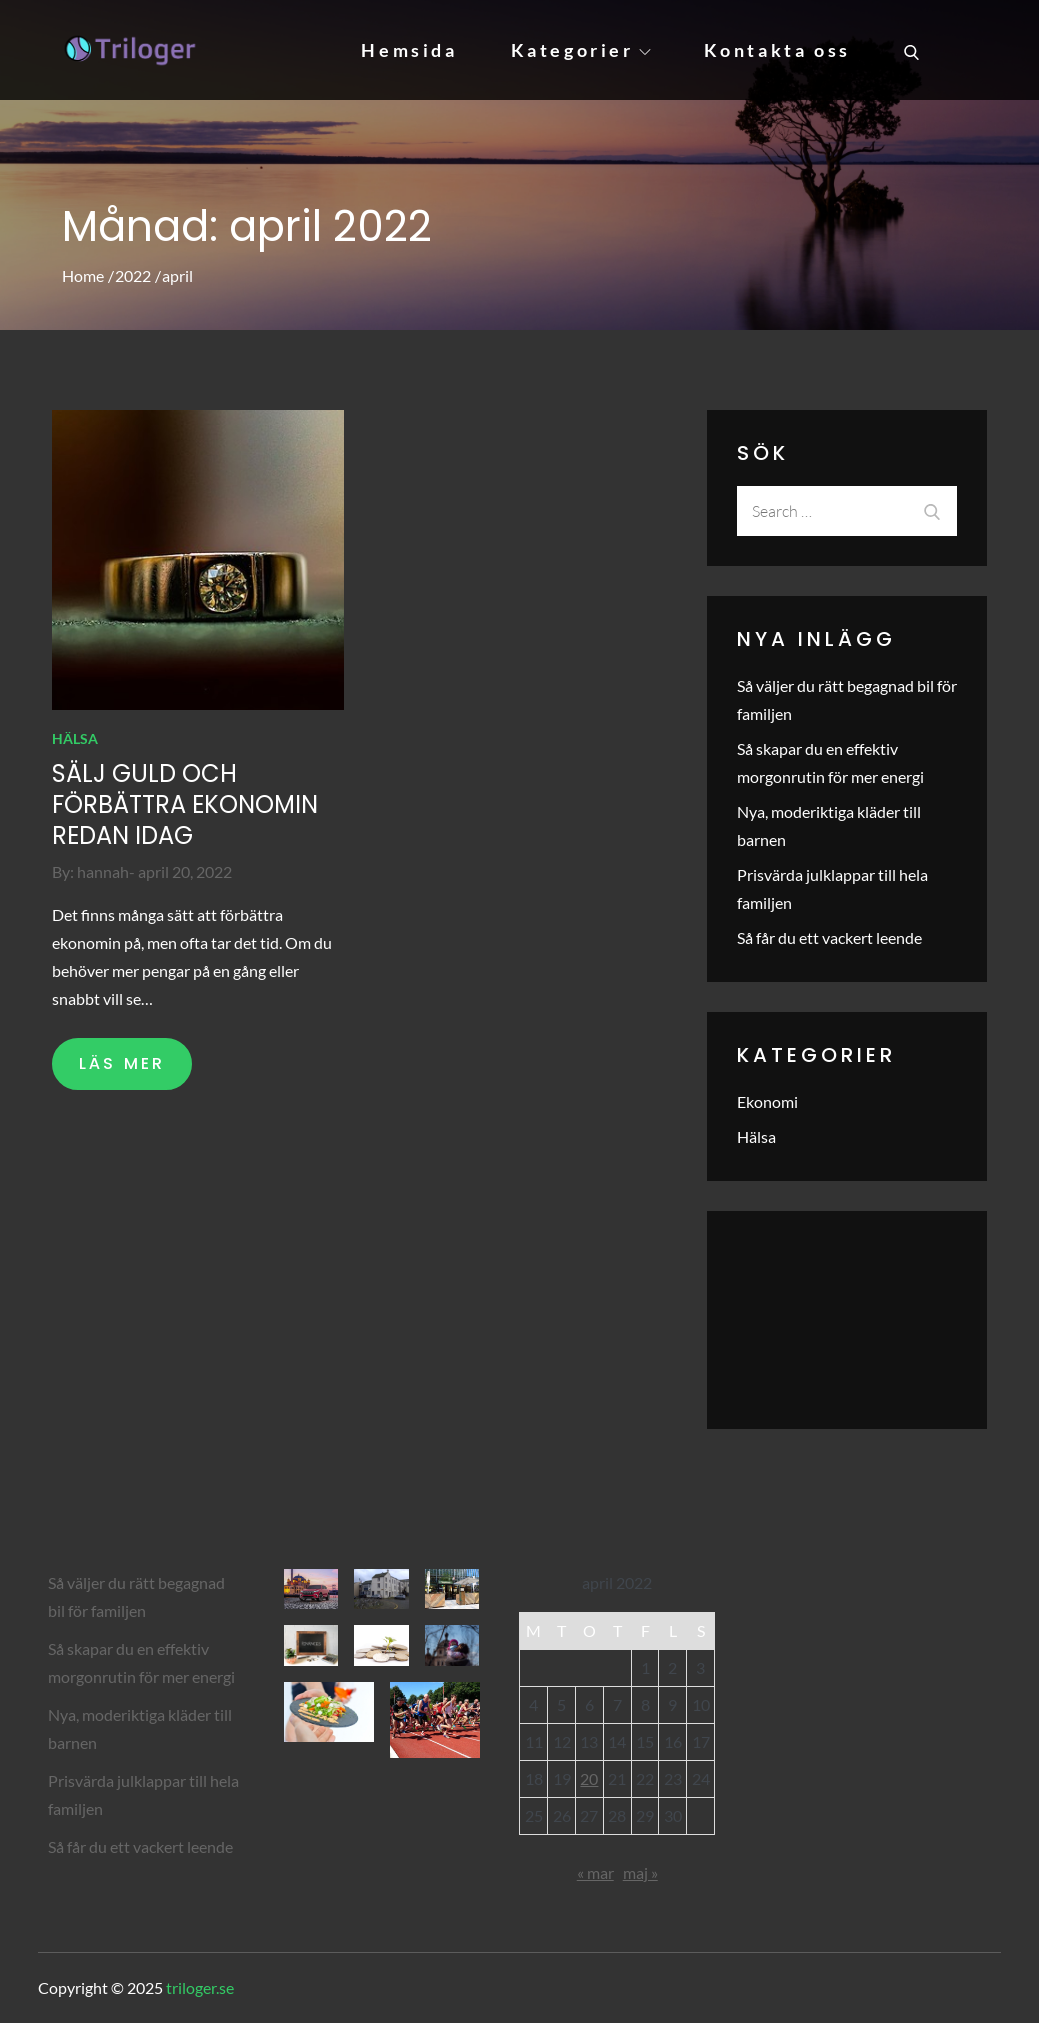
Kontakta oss (777, 50)
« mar (595, 1872)
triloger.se (200, 1987)
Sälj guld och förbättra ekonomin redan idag (185, 804)
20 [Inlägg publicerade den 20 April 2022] (589, 1778)
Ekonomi (767, 1101)
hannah (103, 871)
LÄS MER (122, 1063)
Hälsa (75, 738)
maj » (640, 1872)
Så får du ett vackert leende (829, 937)
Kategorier (581, 50)
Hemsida (409, 50)
